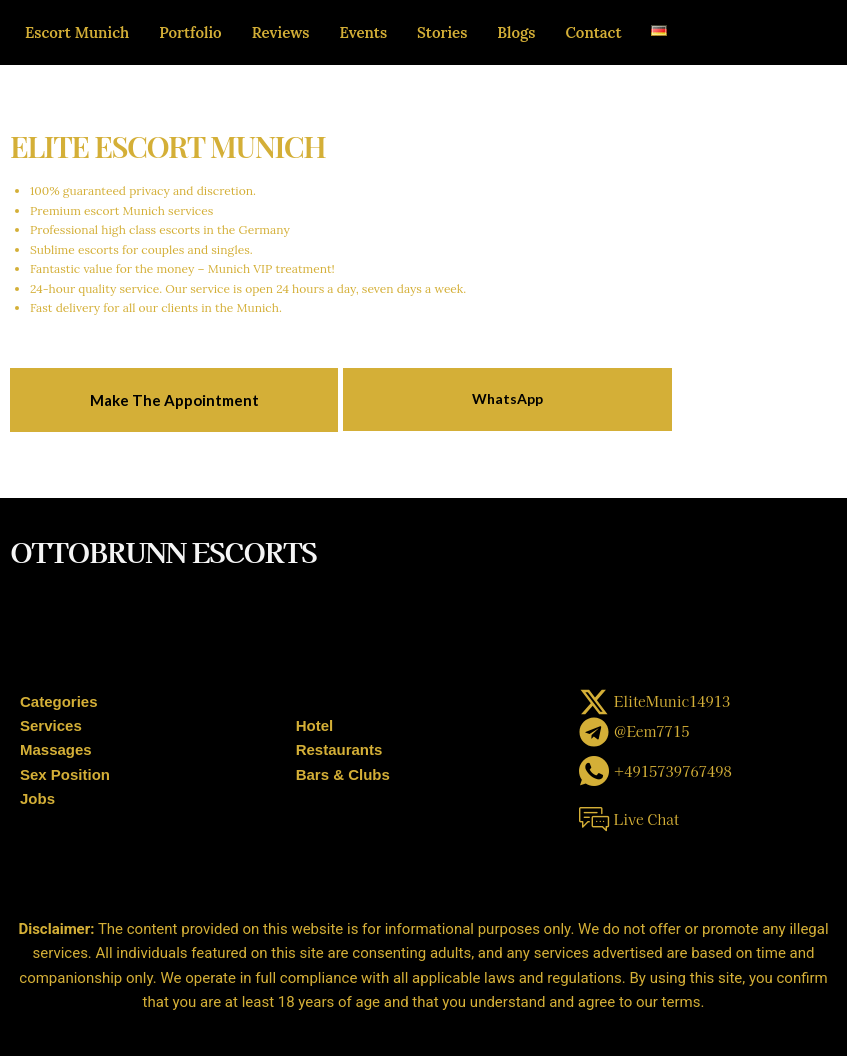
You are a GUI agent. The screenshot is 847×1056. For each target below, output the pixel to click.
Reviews (281, 32)
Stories (442, 32)
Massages (56, 749)
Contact (593, 32)
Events (364, 32)
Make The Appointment (174, 400)
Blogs (516, 32)
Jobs (37, 798)
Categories (59, 701)
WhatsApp (507, 398)
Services (51, 725)
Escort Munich (77, 32)
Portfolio (190, 32)
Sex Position (65, 774)
